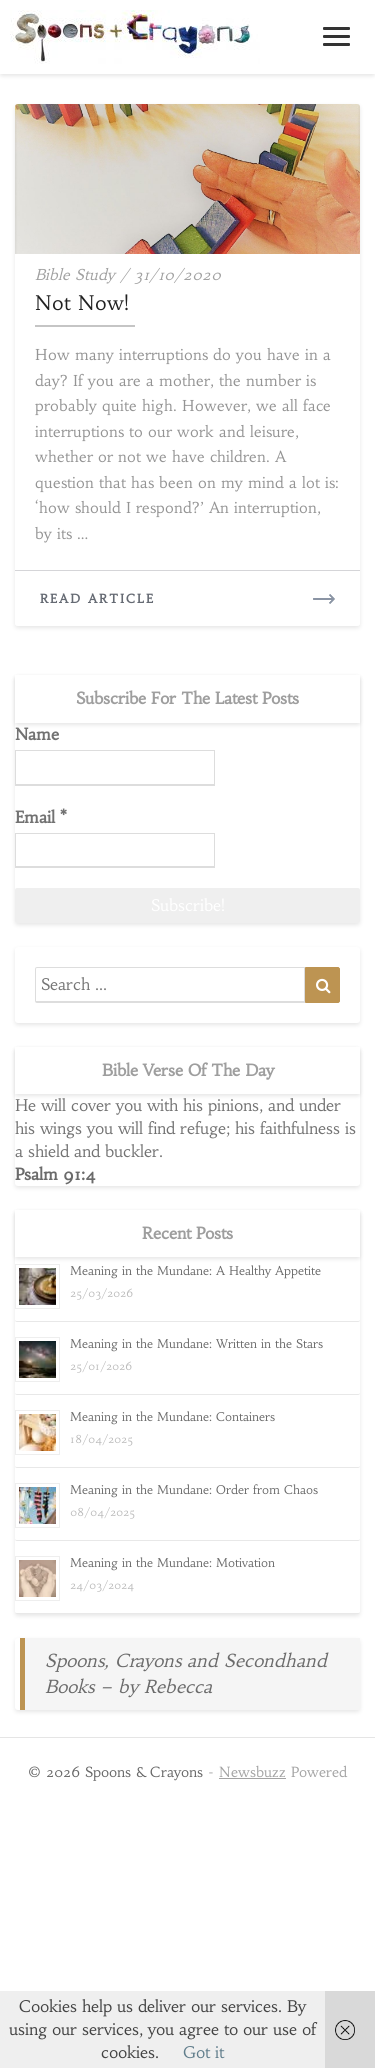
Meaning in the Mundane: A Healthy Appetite (195, 1270)
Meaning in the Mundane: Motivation (172, 1562)
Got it (203, 2052)
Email (41, 817)
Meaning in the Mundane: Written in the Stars (196, 1343)
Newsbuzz (252, 1772)
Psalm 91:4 (55, 1174)
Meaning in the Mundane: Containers (172, 1416)
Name (37, 734)
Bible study (75, 274)
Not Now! (82, 302)
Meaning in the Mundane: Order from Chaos (194, 1489)
